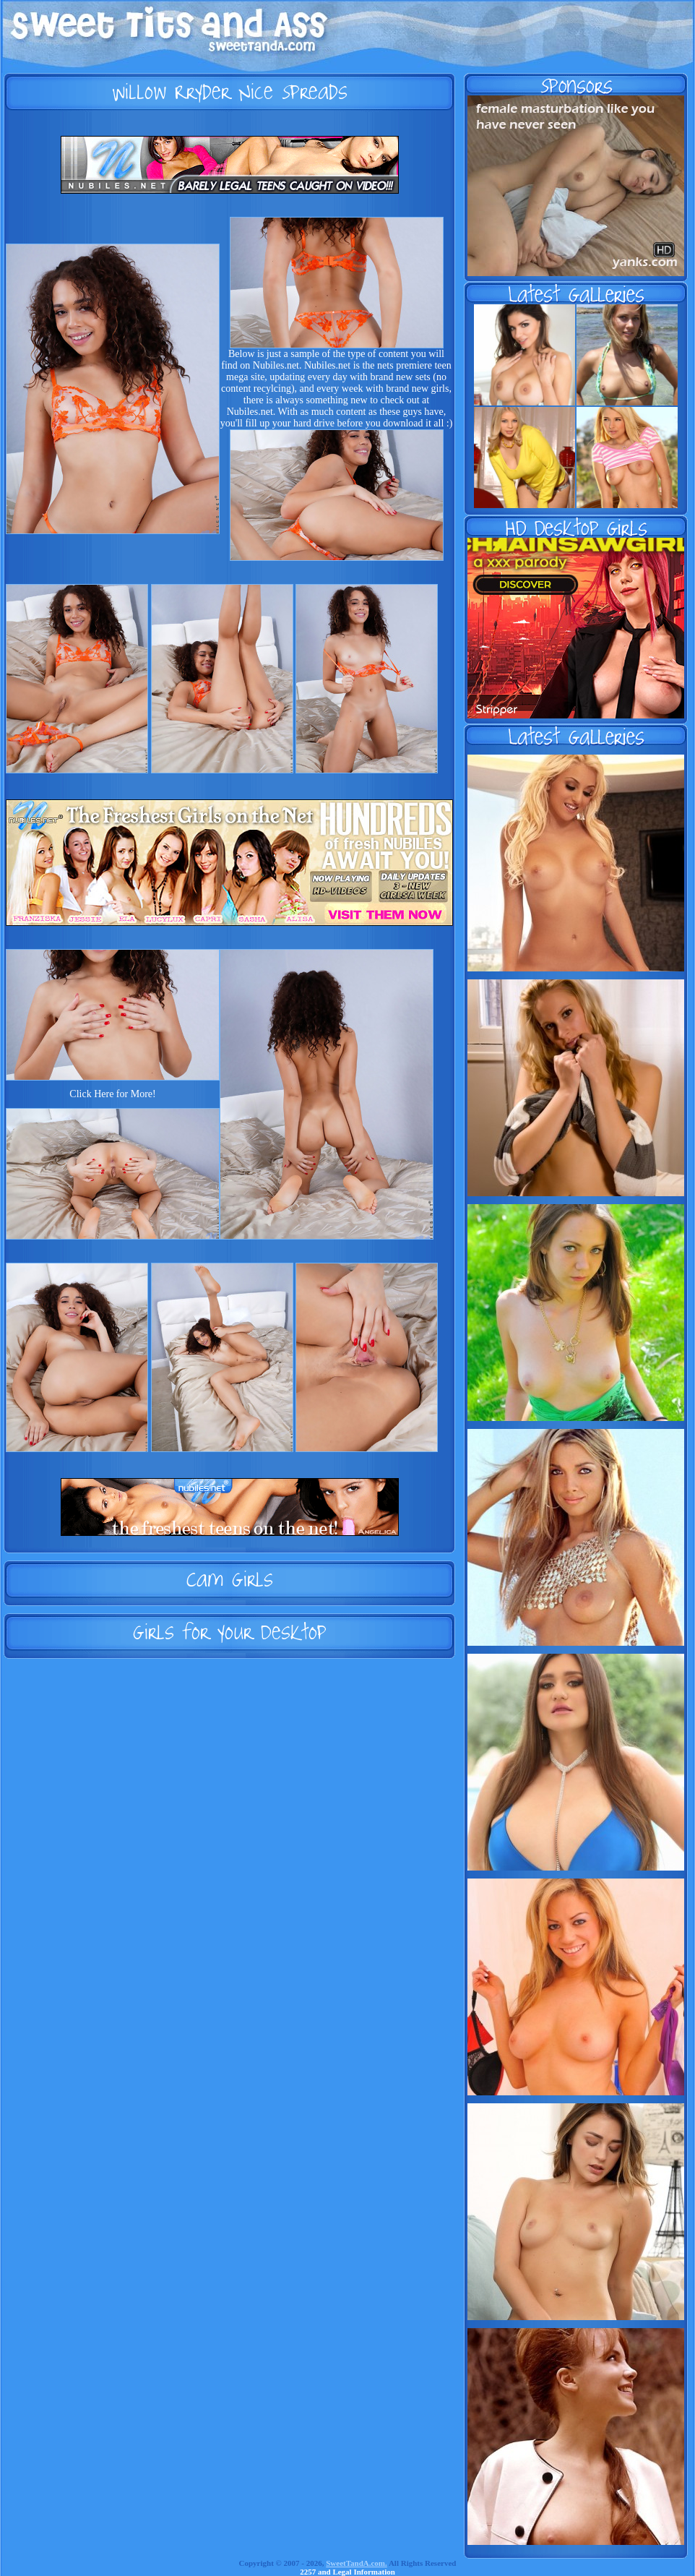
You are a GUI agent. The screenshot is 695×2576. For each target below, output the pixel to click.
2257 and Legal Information (347, 2571)
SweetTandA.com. (356, 2563)
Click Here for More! (112, 1094)
